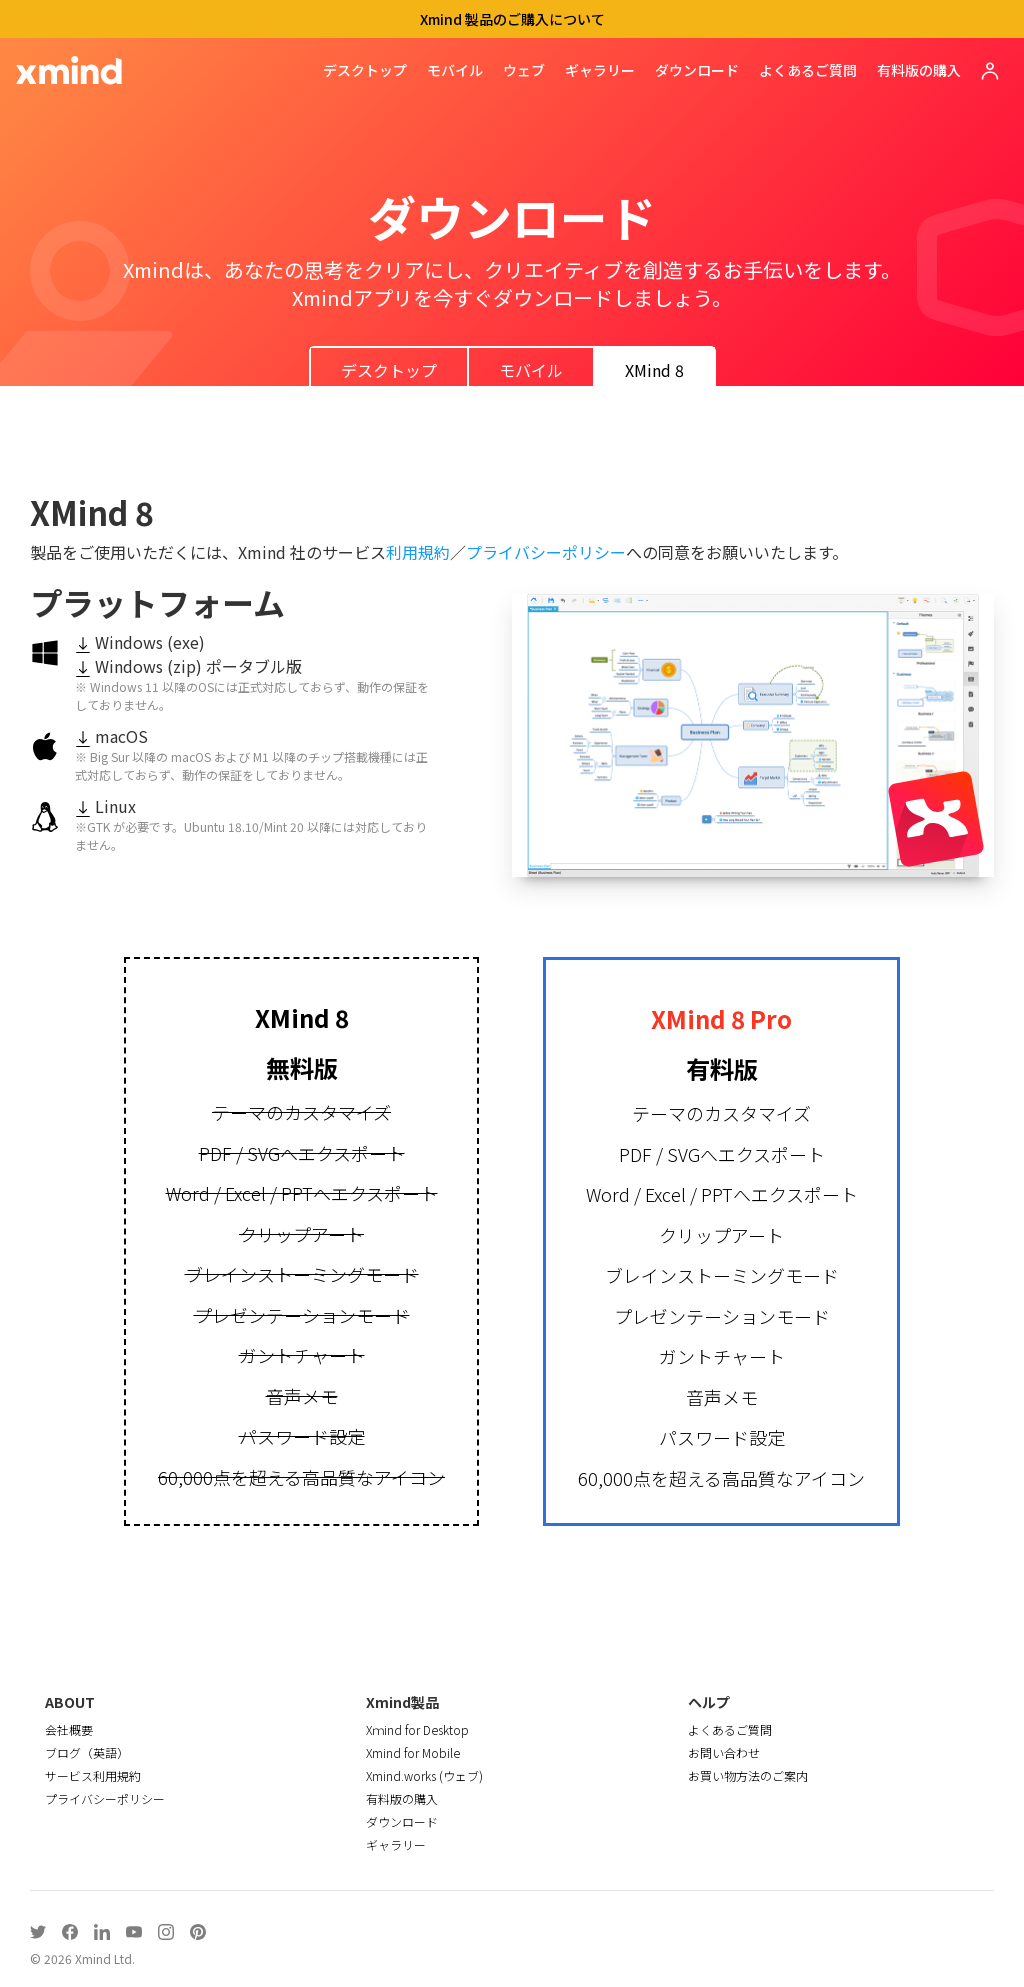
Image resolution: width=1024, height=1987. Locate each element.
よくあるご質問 (808, 70)
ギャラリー (600, 70)
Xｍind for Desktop (417, 1729)
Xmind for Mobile (413, 1752)
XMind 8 (654, 370)
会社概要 (69, 1729)
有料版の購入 (919, 70)
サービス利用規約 (93, 1775)
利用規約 (418, 552)
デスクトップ (365, 70)
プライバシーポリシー (546, 552)
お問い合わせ (724, 1752)
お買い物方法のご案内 (748, 1775)
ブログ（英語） (87, 1752)
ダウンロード (697, 70)
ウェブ (524, 70)
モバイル (455, 70)
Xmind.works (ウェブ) (424, 1775)
